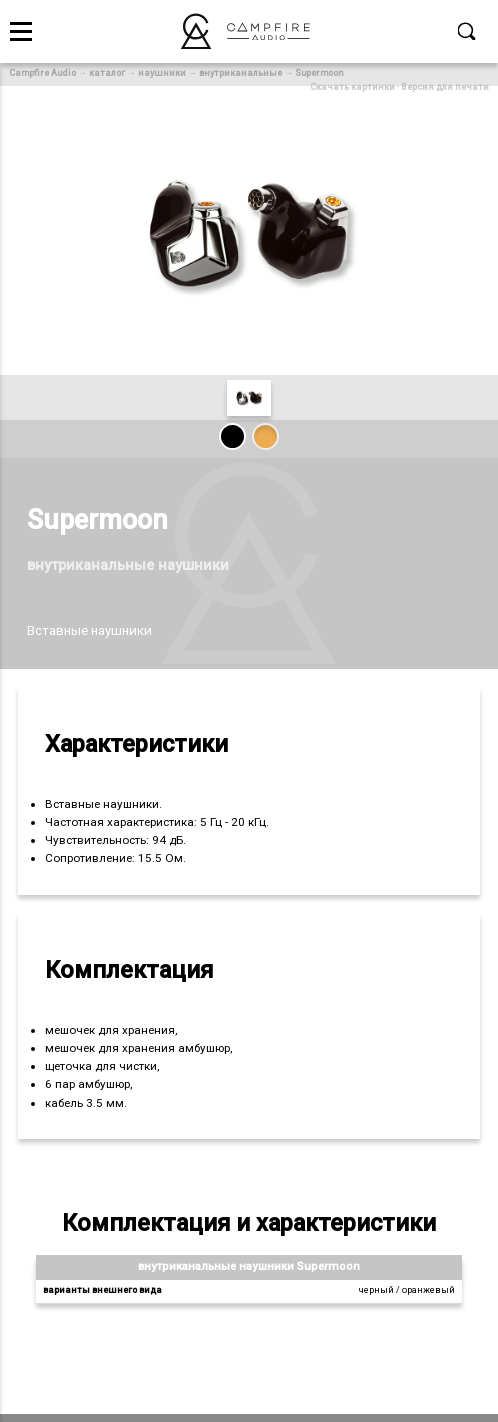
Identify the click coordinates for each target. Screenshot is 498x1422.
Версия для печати (445, 87)
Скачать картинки (352, 87)
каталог (107, 73)
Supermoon (319, 73)
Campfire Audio (42, 73)
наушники (162, 73)
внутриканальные (240, 73)
